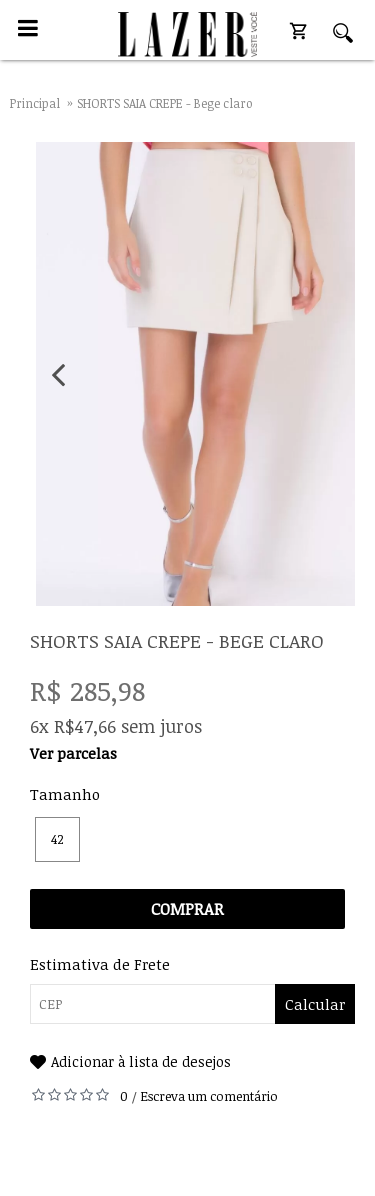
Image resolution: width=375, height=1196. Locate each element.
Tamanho (65, 794)
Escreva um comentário (209, 1096)
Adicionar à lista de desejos (141, 1061)
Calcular (315, 1004)
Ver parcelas (73, 753)
